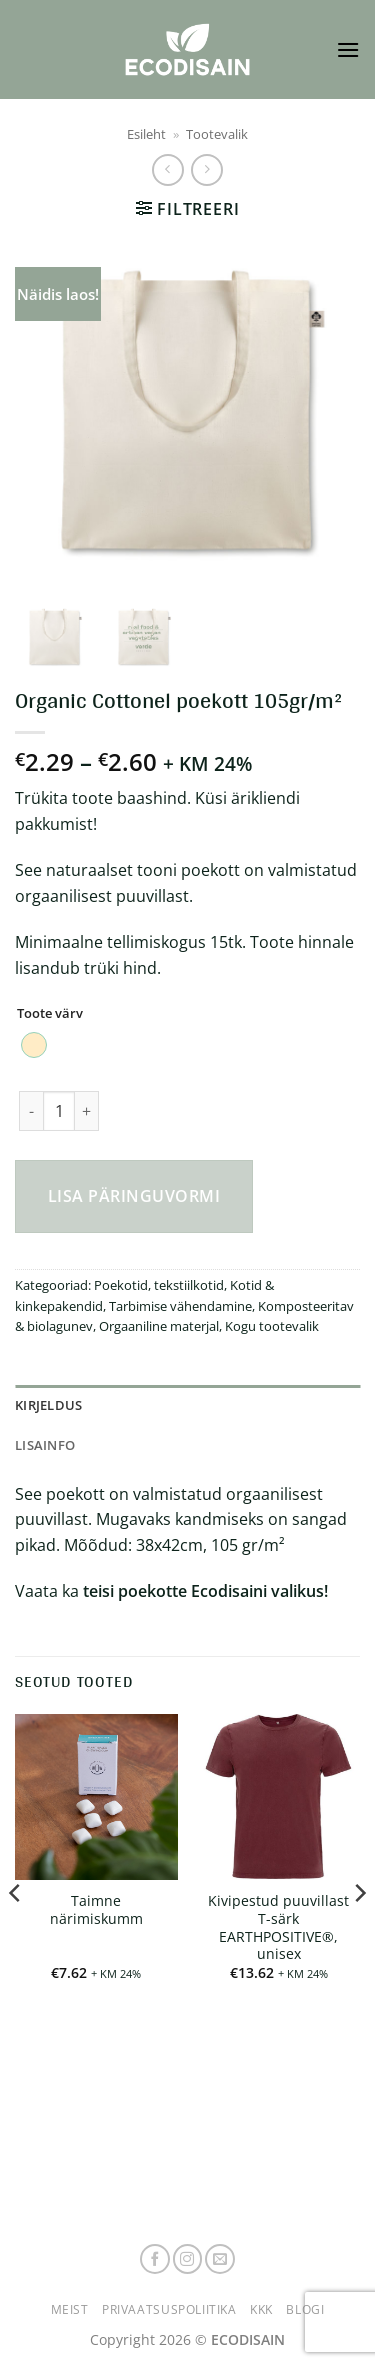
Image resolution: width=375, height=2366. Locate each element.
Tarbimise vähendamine (180, 1306)
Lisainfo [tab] (45, 1445)
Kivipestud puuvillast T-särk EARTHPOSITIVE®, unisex (278, 1927)
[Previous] (16, 1933)
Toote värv (50, 1014)
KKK (261, 2309)
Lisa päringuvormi (134, 1196)
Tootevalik (217, 134)
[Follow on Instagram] (188, 2259)
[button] (348, 49)
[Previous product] (206, 169)
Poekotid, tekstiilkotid (159, 1285)
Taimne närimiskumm (96, 1909)
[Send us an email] (220, 2259)
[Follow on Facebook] (155, 2259)
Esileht (146, 134)
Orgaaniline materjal (159, 1326)
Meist (70, 2309)
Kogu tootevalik (272, 1326)
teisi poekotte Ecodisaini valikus (203, 1591)
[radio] (34, 1045)
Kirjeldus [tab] (48, 1405)
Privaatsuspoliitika (169, 2309)
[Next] (359, 1933)
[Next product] (167, 169)
